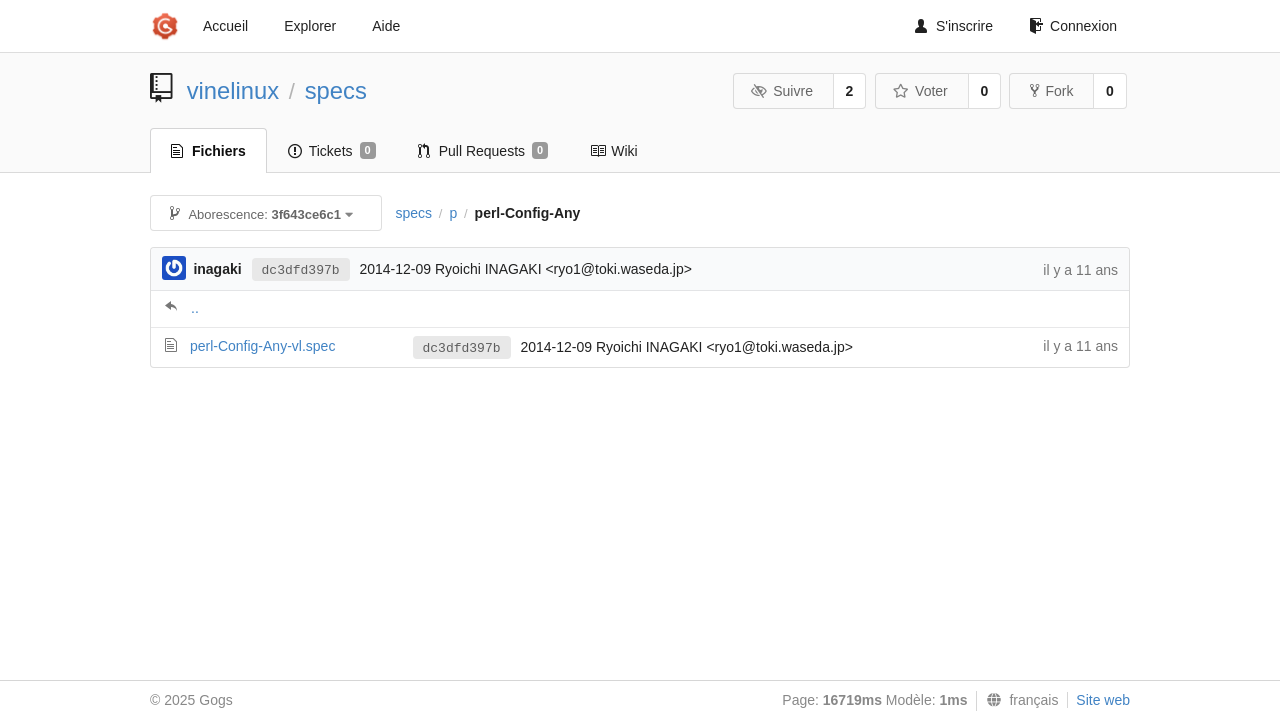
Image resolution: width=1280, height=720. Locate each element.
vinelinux (233, 90)
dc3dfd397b (301, 270)
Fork (1051, 91)
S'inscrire (954, 26)
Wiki (613, 151)
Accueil (225, 26)
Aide (386, 26)
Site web (1103, 700)
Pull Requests (483, 151)
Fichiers (208, 151)
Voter (920, 91)
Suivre (782, 91)
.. (195, 308)
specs (336, 90)
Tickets (332, 151)
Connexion (1073, 26)
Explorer (310, 26)
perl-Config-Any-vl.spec (263, 346)
